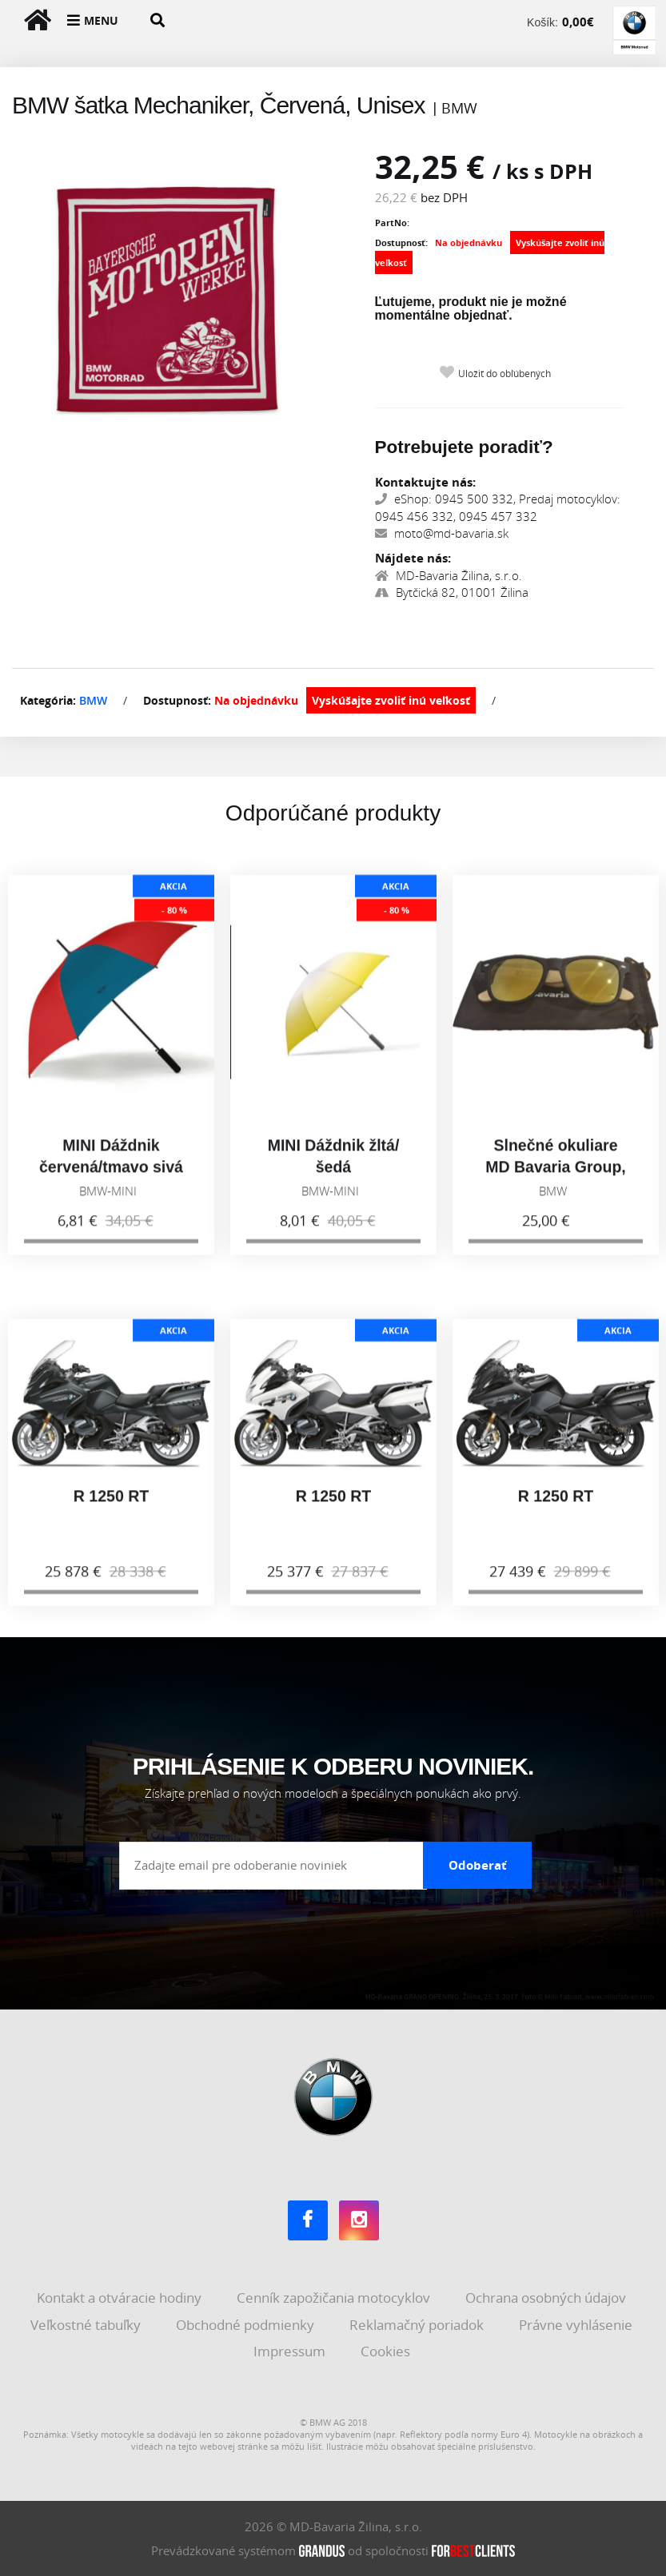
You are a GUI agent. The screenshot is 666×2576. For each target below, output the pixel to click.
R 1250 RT (111, 1509)
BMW (93, 700)
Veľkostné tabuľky (87, 2325)
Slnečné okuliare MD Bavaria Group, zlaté (555, 1180)
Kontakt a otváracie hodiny (121, 2297)
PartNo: (392, 223)
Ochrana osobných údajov (547, 2297)
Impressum (291, 2351)
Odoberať (478, 1865)
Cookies (387, 2351)
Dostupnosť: (401, 242)
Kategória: (48, 700)
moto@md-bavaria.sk (441, 533)
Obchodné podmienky (246, 2325)
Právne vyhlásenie (577, 2325)
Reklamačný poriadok (418, 2325)
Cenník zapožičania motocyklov (335, 2297)
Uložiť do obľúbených (504, 373)
